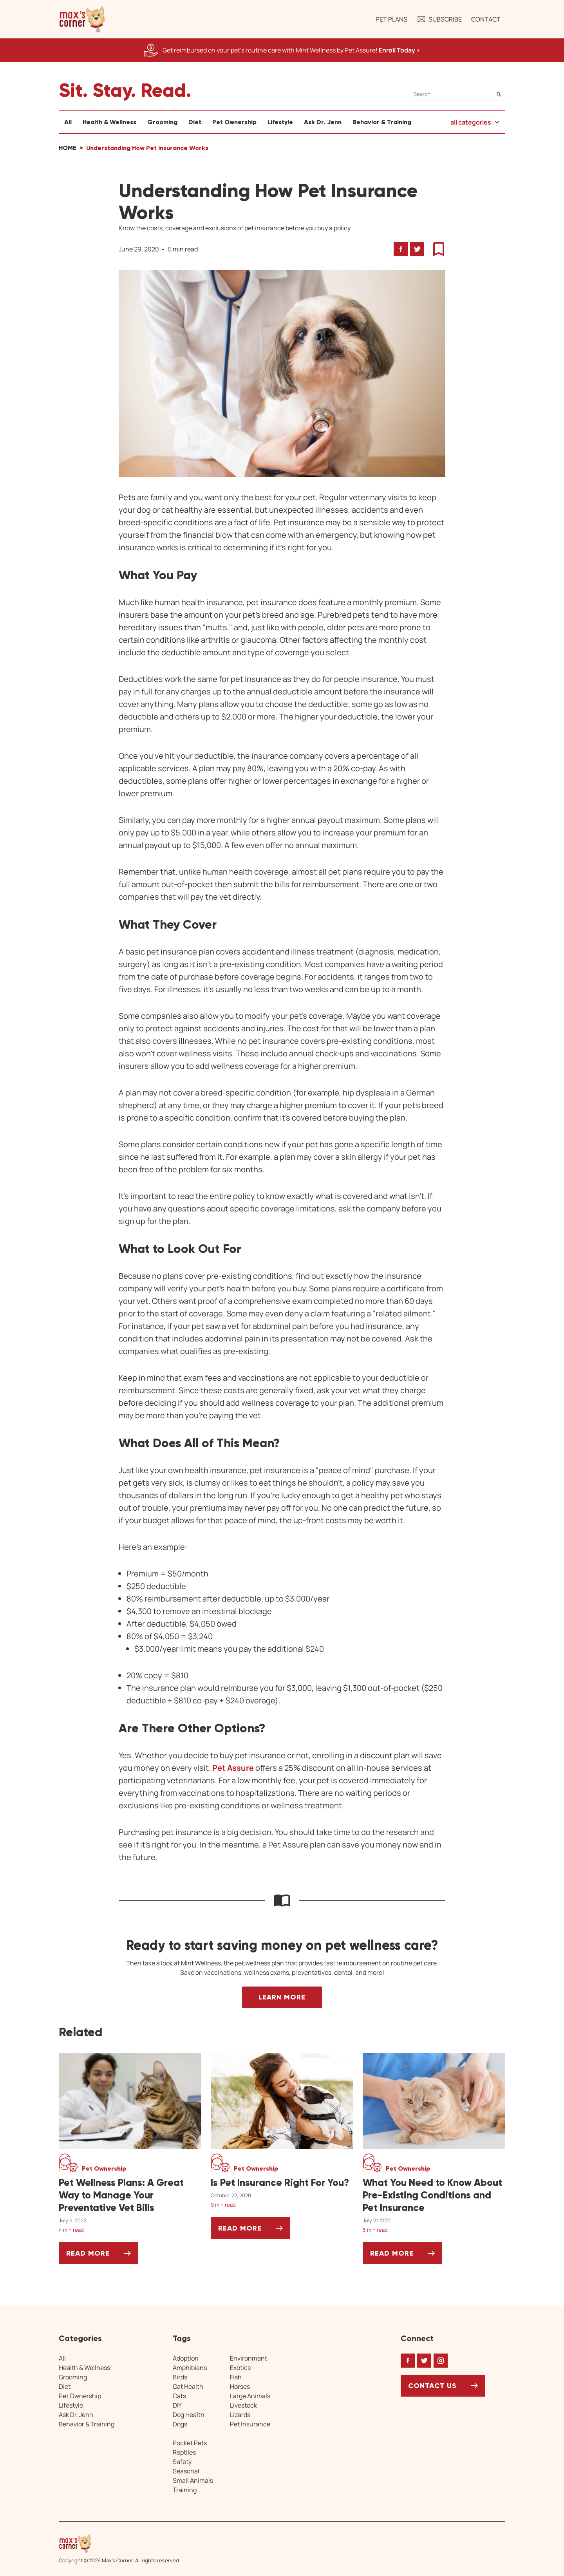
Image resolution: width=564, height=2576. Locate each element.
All (68, 122)
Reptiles (184, 2452)
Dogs (180, 2424)
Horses (240, 2386)
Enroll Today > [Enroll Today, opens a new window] (399, 50)
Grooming (162, 122)
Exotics (240, 2367)
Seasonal (186, 2471)
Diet (194, 122)
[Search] (459, 94)
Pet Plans (391, 19)
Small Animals (193, 2480)
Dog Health (188, 2414)
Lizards (240, 2414)
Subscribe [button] (439, 19)
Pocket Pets (190, 2443)
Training (185, 2490)
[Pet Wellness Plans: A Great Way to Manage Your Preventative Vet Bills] (130, 2195)
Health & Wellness (109, 122)
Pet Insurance (250, 2424)
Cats (179, 2396)
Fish (236, 2377)
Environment (248, 2358)
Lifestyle (280, 122)
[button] (82, 19)
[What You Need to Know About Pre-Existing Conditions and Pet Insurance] (434, 2195)
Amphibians (190, 2367)
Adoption (186, 2358)
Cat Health (188, 2386)
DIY (177, 2405)
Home (67, 148)
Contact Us (432, 2385)
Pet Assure (233, 1768)
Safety (182, 2461)
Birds (180, 2377)
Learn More (282, 1997)
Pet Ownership (234, 122)
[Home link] (119, 2543)
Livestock (243, 2405)
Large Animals (250, 2396)
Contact (486, 19)
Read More (102, 2256)
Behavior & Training (381, 122)
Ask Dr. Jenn (323, 122)
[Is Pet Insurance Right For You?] (282, 2182)
